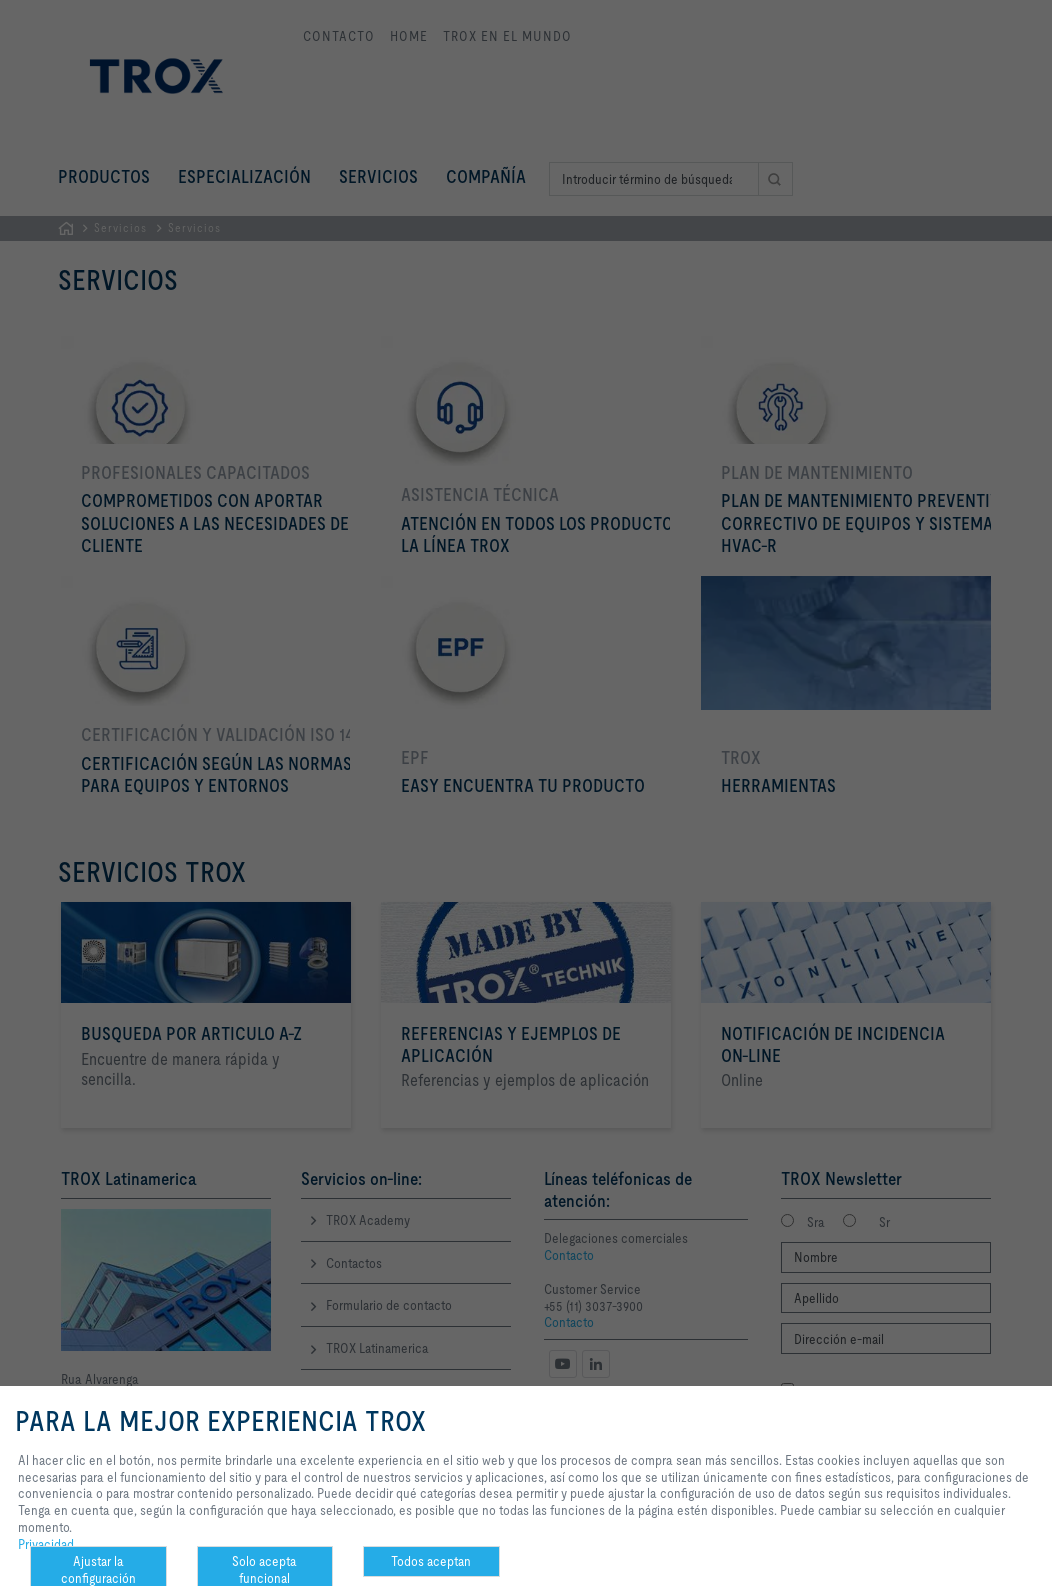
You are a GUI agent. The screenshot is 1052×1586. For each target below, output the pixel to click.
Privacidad (46, 1544)
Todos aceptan (431, 1561)
